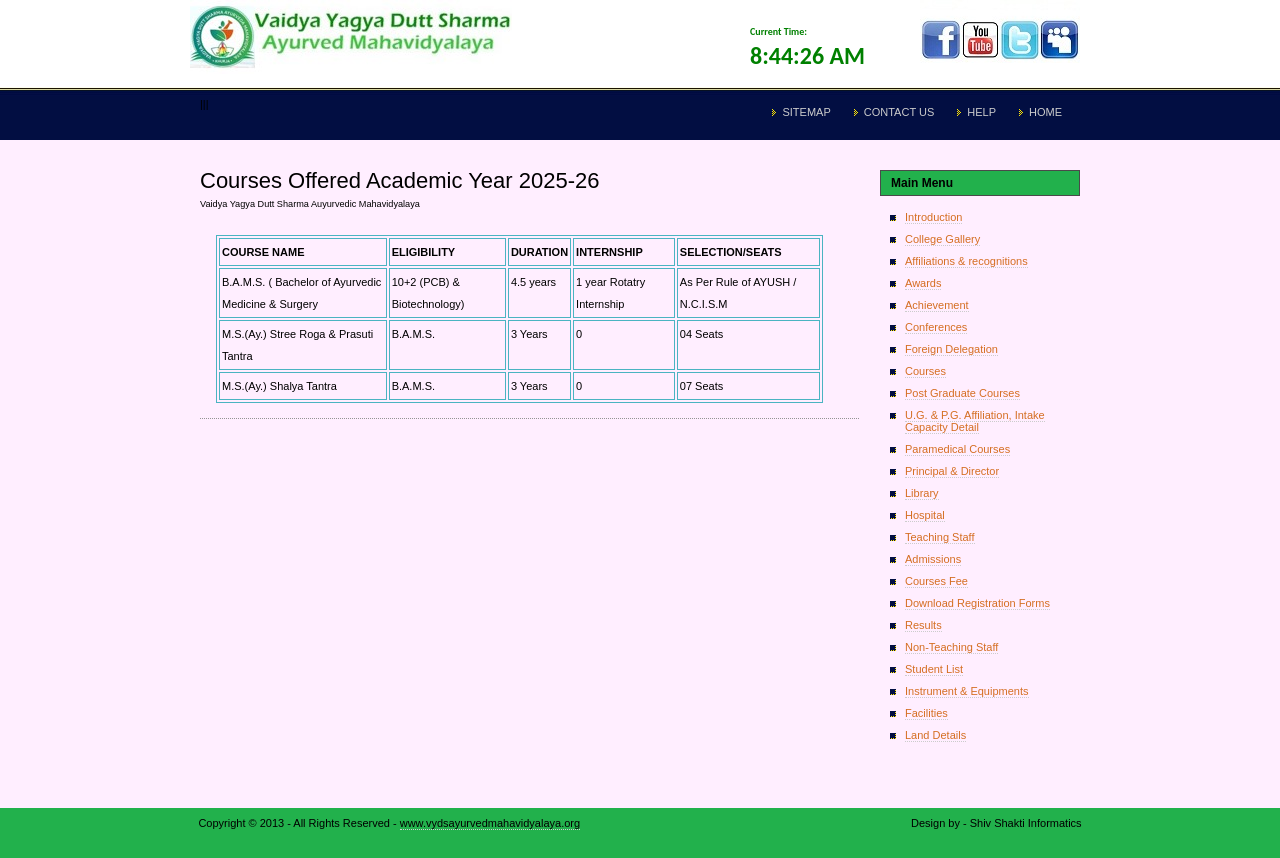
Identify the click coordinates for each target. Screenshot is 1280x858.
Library (922, 493)
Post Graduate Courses (962, 393)
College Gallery (942, 239)
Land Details (935, 735)
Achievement (937, 305)
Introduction (933, 217)
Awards (923, 283)
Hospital (925, 515)
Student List (934, 669)
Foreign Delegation (951, 349)
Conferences (936, 327)
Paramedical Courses (957, 449)
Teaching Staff (940, 537)
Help (981, 112)
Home (1045, 112)
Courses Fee (936, 581)
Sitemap (806, 112)
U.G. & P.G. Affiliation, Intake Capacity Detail (975, 421)
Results (923, 625)
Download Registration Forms (977, 603)
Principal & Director (952, 471)
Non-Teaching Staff (951, 647)
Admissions (933, 559)
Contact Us (899, 112)
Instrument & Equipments (967, 691)
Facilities (926, 713)
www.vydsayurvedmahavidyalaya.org (490, 823)
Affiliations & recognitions (966, 261)
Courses (925, 371)
